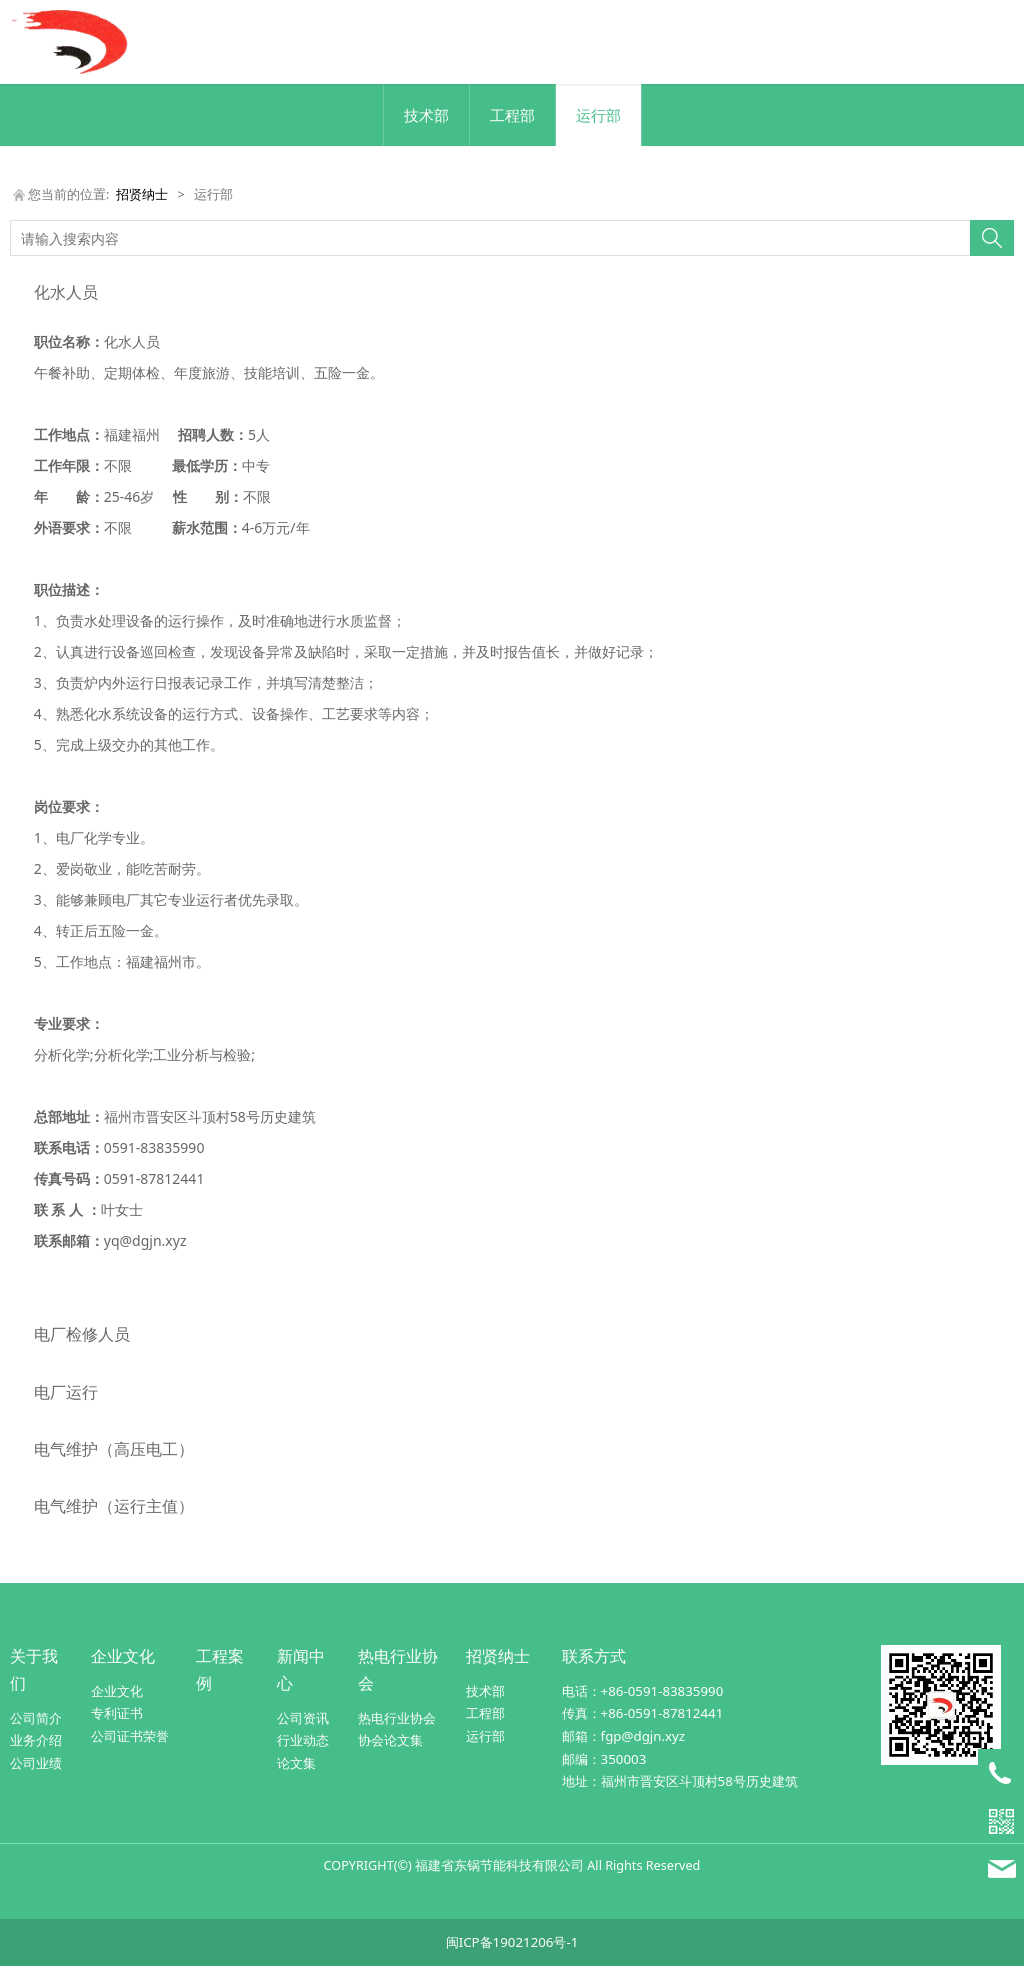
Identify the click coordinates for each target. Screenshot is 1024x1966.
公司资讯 (303, 1718)
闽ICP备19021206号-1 (512, 1942)
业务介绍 (36, 1740)
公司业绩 (36, 1763)
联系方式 (594, 1656)
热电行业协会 (397, 1718)
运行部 (598, 115)
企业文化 (123, 1656)
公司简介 (36, 1718)
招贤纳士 (142, 194)
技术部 (426, 115)
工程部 (512, 115)
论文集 (296, 1763)
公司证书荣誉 (130, 1736)
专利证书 (117, 1713)
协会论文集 (390, 1740)
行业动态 (303, 1740)
